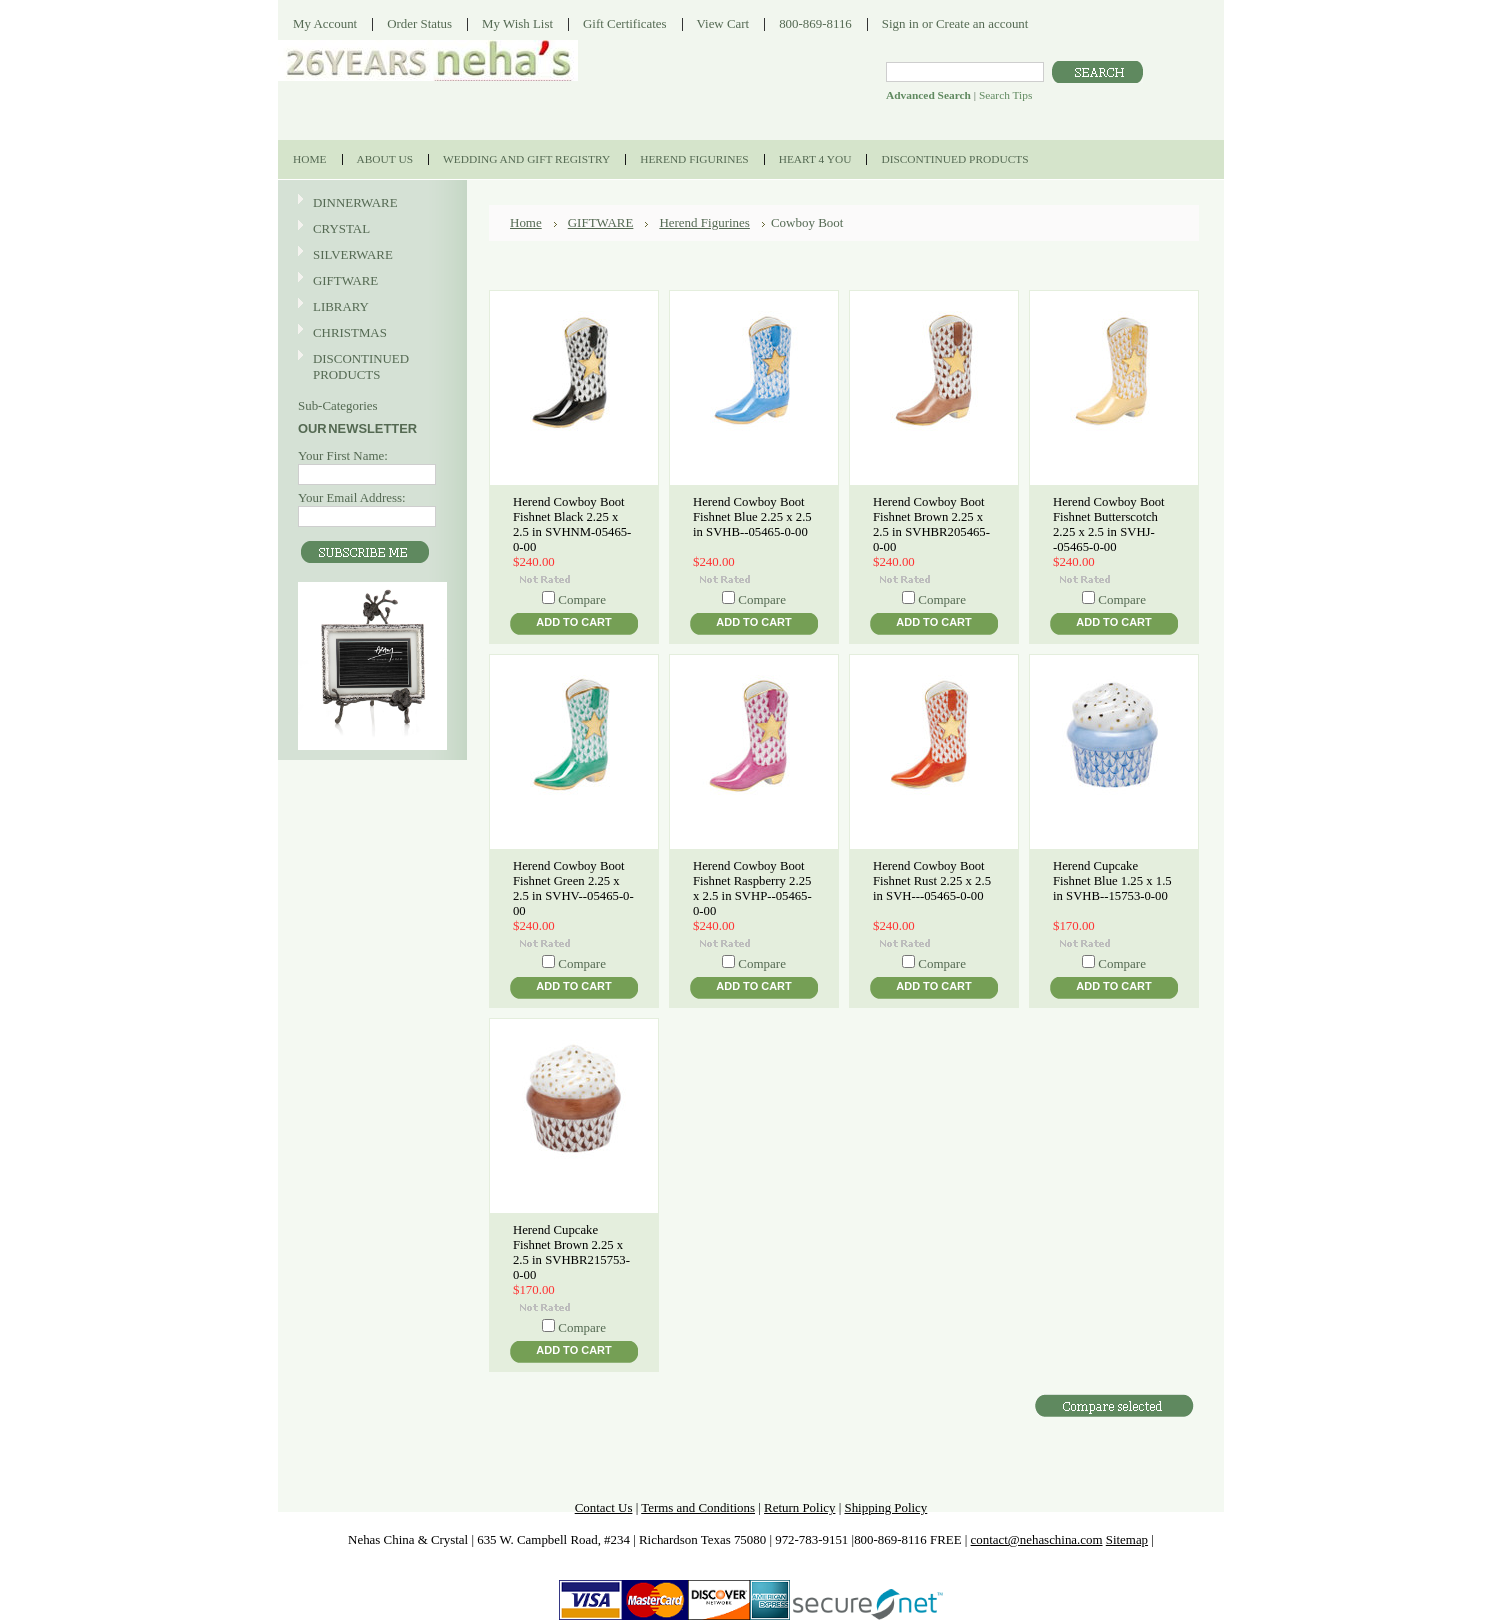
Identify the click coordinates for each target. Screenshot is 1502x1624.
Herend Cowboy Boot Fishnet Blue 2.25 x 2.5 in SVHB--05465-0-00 (752, 517)
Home (526, 222)
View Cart (723, 23)
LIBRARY (341, 306)
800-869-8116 (815, 23)
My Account (325, 23)
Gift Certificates (625, 23)
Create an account (982, 23)
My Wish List (517, 23)
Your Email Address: (352, 497)
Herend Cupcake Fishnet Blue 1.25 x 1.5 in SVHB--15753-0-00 (1112, 881)
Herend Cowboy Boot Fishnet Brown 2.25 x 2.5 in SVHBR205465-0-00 (931, 524)
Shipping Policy (885, 1507)
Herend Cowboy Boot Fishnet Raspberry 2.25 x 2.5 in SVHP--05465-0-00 (752, 888)
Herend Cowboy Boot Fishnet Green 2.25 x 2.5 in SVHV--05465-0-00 (573, 888)
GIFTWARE (370, 281)
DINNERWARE (370, 203)
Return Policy (799, 1507)
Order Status (419, 23)
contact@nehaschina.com (1037, 1539)
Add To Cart (573, 622)
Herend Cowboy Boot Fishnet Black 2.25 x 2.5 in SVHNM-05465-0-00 (572, 524)
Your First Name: (343, 455)
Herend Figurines (704, 222)
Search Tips (1005, 95)
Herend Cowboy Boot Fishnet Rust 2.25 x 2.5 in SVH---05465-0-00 (932, 881)
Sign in (900, 23)
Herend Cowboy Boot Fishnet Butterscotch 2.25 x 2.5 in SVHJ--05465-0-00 (1109, 524)
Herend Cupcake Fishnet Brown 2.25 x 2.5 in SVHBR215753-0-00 (571, 1252)
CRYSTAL (370, 229)
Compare (582, 599)
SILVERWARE (370, 255)
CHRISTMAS (370, 333)
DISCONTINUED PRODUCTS (370, 366)
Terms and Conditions (698, 1507)
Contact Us (604, 1507)
